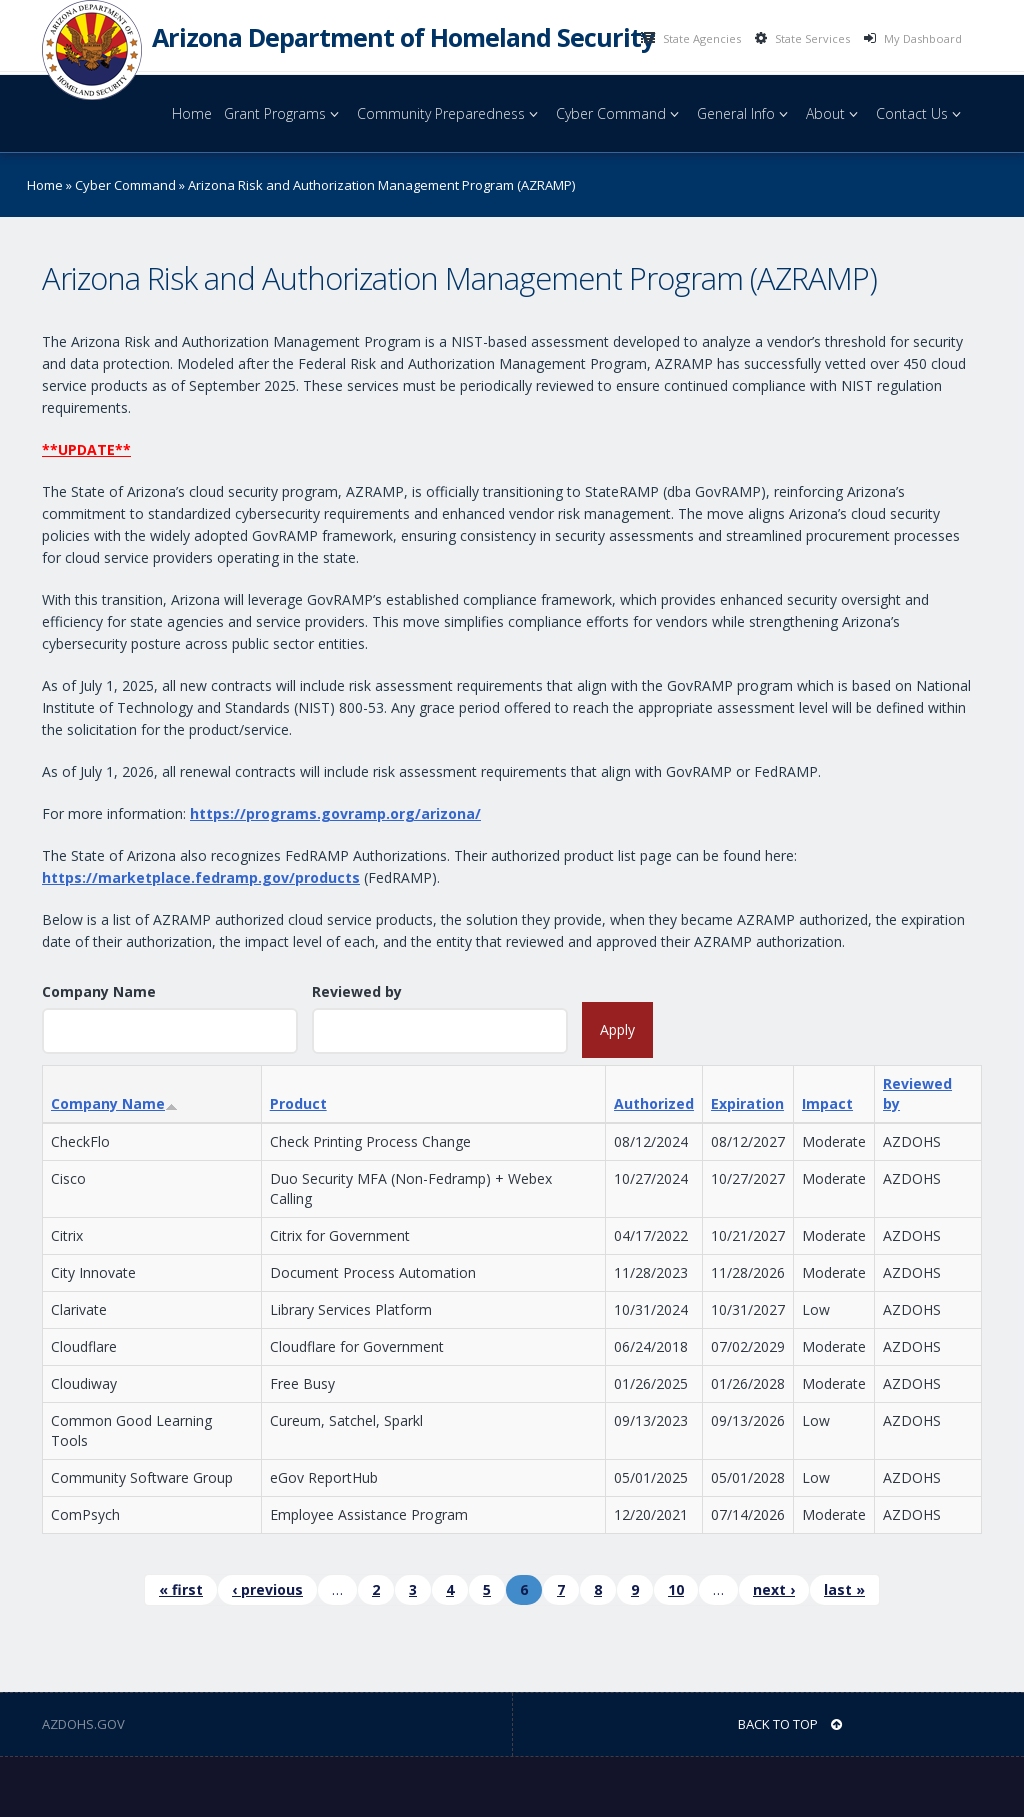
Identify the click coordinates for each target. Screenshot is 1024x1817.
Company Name (99, 991)
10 (676, 1589)
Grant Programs (284, 113)
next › (774, 1589)
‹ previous (267, 1589)
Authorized (654, 1103)
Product (298, 1103)
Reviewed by (357, 991)
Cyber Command (620, 113)
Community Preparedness (450, 113)
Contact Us (921, 113)
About (835, 113)
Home (192, 113)
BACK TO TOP (790, 1724)
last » (844, 1589)
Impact (827, 1103)
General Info (745, 113)
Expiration (747, 1103)
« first (181, 1589)
